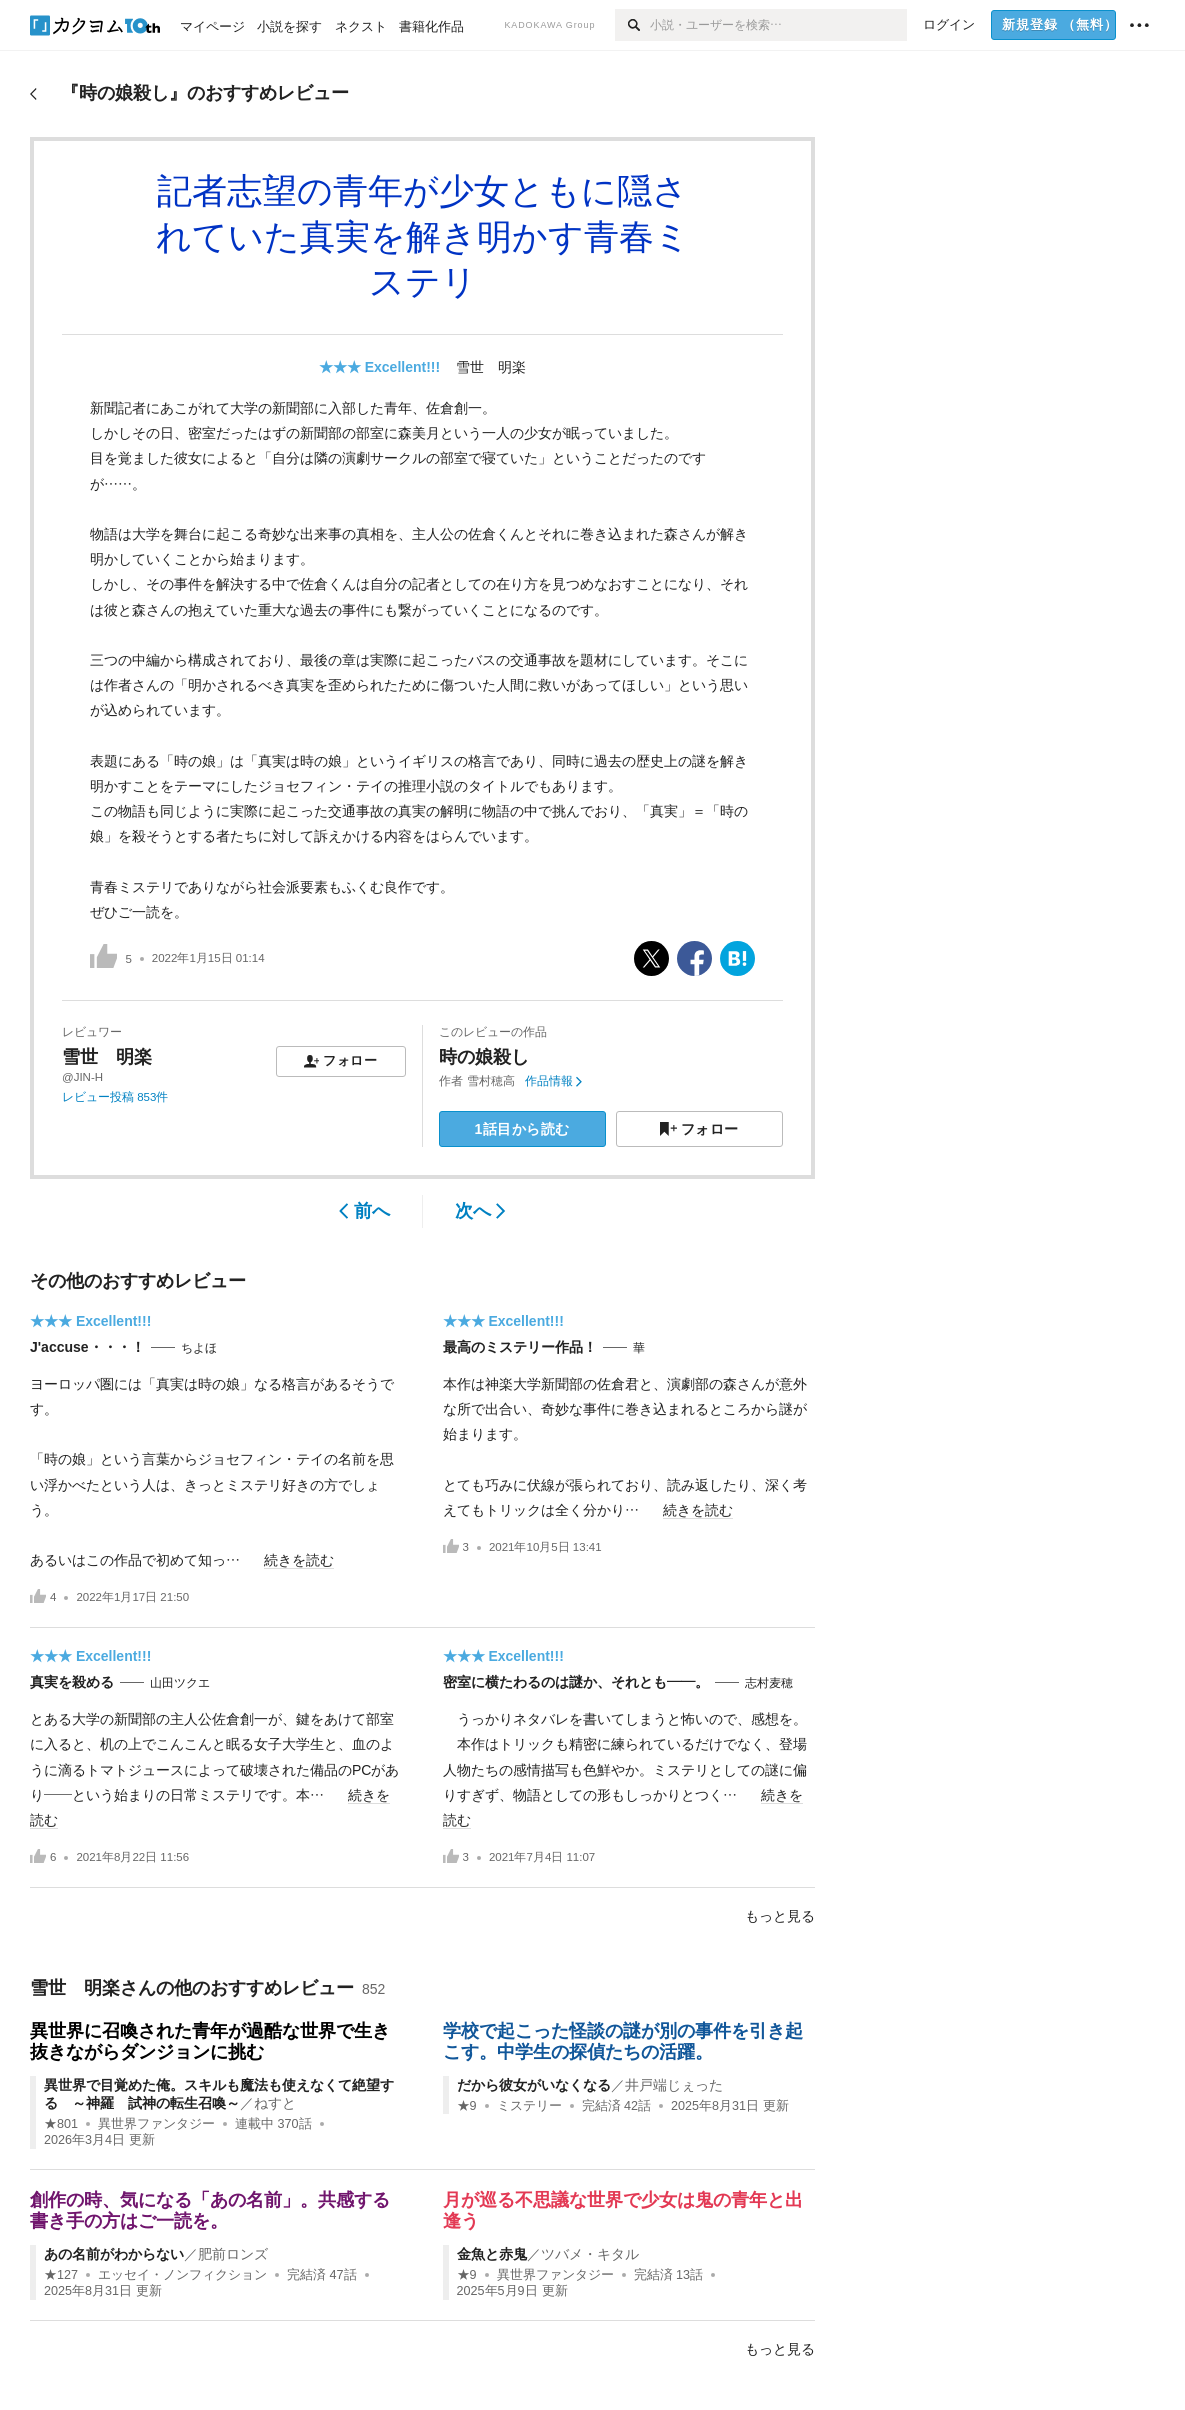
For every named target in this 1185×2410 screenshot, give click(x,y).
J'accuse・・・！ (87, 1347)
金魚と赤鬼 (492, 2254)
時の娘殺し (484, 1057)
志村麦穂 (769, 1683)
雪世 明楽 (491, 367)
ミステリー (529, 2106)
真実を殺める (72, 1682)
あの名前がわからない (114, 2254)
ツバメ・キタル (590, 2254)
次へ (480, 1211)
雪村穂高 (491, 1081)
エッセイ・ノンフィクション (182, 2275)
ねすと (275, 2103)
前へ (364, 1211)
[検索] (632, 25)
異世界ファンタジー (156, 2124)
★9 (467, 2106)
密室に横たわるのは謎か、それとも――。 (576, 1682)
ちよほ (199, 1348)
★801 (61, 2124)
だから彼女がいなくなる (534, 2085)
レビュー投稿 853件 (115, 1097)
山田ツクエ (180, 1683)
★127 (61, 2275)
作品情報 (553, 1081)
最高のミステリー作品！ (520, 1347)
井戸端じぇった (674, 2085)
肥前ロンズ (233, 2254)
